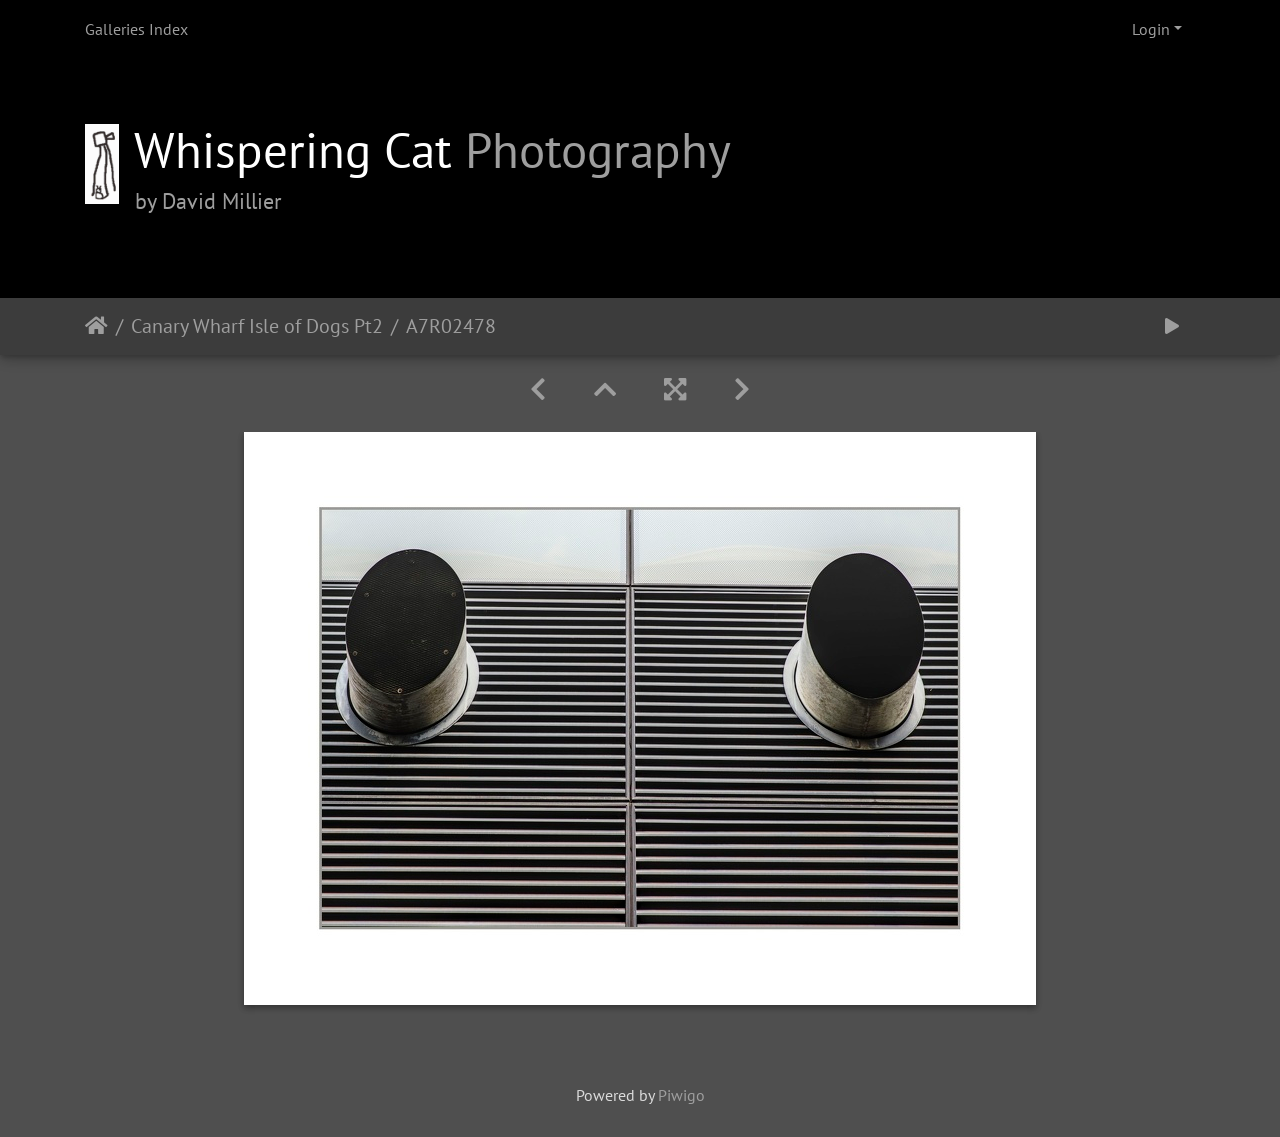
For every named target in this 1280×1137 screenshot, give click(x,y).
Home (96, 326)
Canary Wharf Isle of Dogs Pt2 (257, 326)
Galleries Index (136, 29)
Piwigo (681, 1095)
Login (1151, 29)
